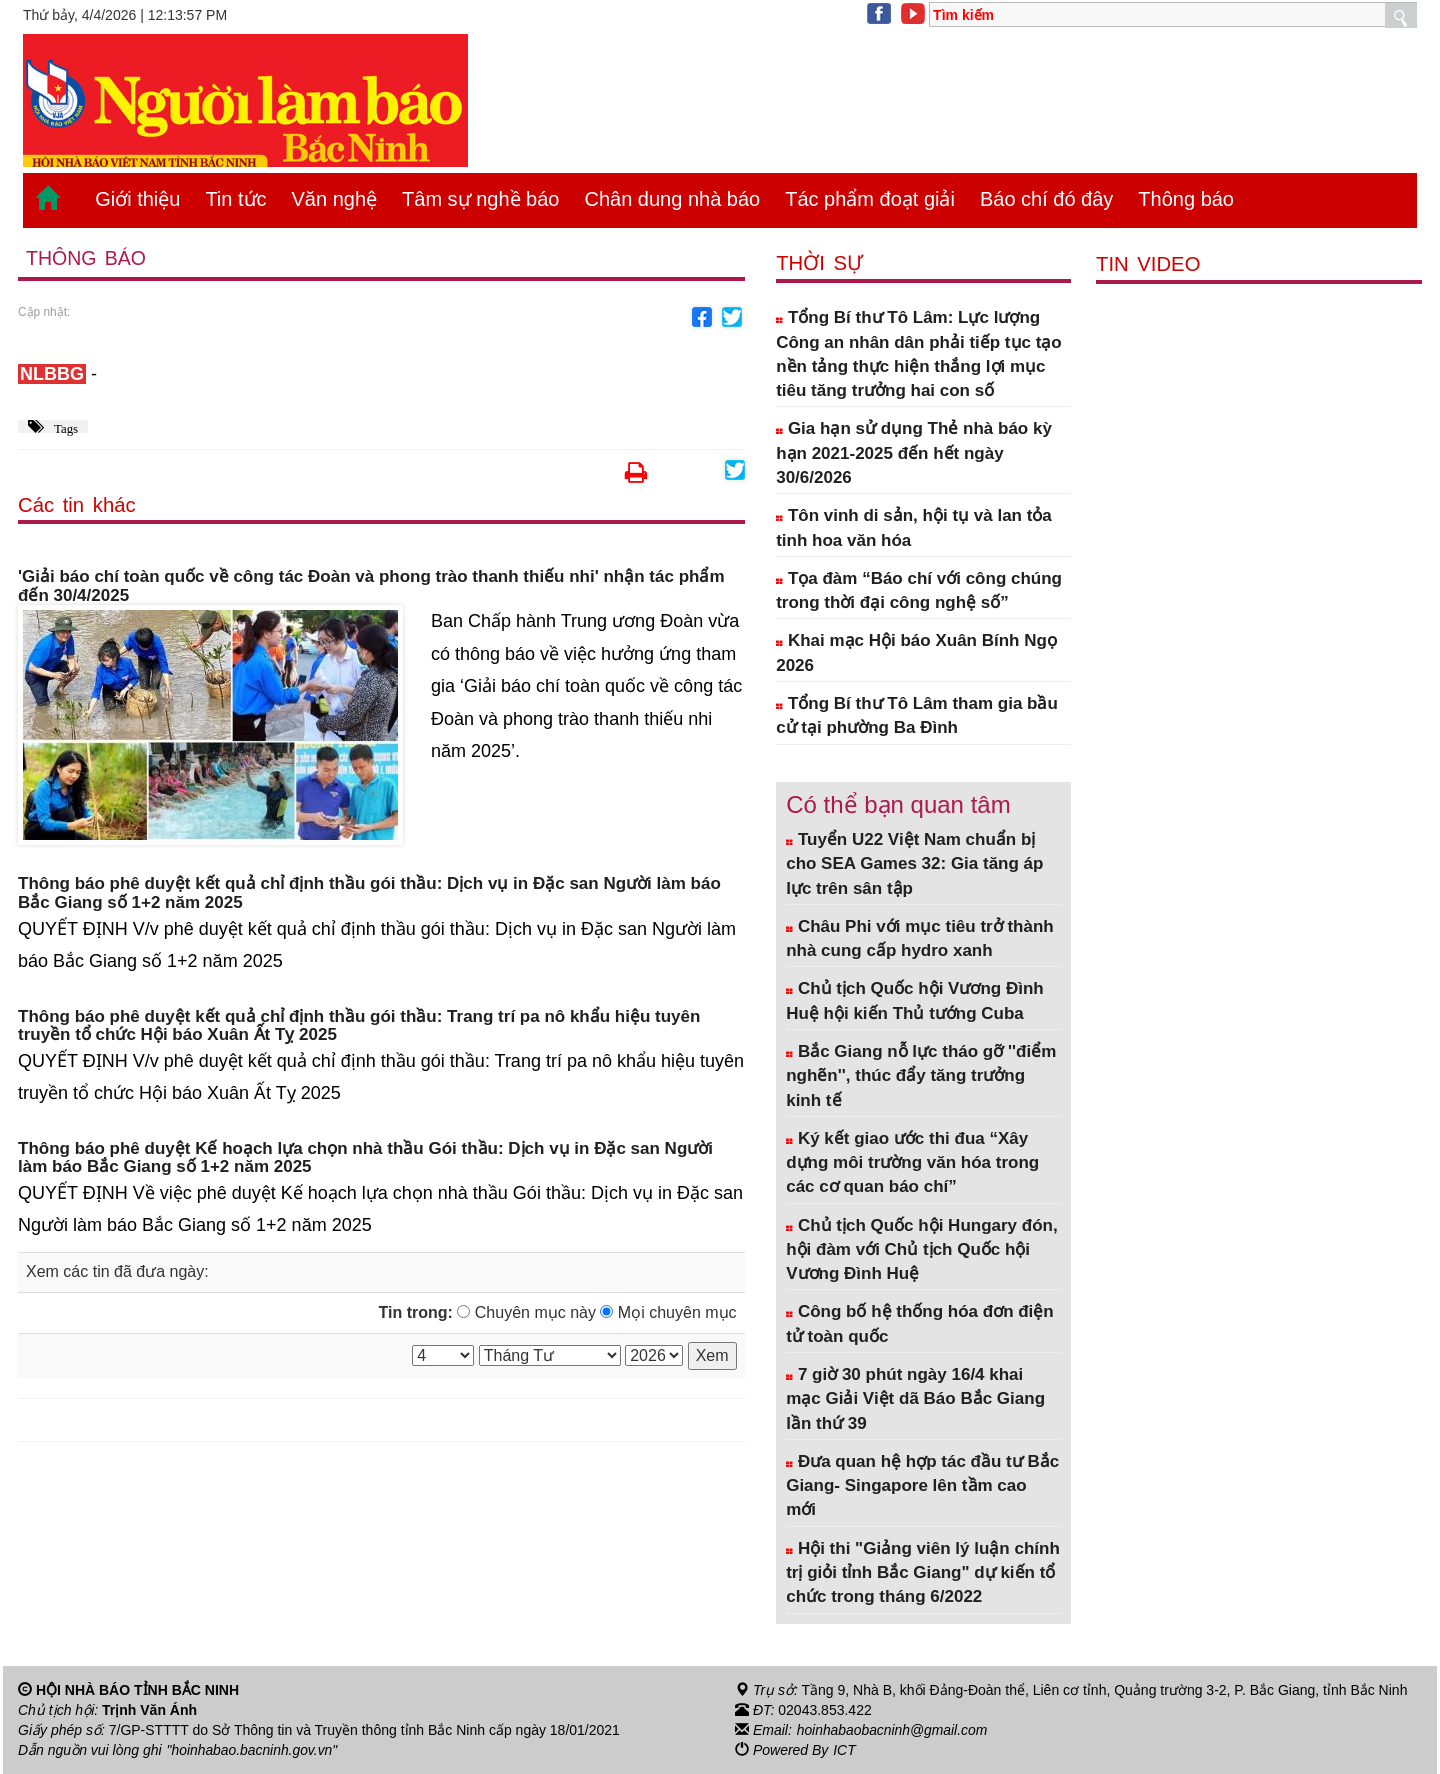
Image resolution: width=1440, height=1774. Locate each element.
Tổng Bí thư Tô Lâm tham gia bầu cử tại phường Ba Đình (917, 715)
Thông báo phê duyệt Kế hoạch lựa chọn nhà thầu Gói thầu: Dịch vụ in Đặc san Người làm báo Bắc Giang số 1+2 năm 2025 (365, 1158)
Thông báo (1186, 199)
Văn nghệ (335, 199)
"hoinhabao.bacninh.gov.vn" (253, 1750)
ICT (844, 1750)
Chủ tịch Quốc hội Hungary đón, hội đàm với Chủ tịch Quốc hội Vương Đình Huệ (922, 1250)
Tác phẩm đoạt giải (870, 199)
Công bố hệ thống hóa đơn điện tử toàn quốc (920, 1323)
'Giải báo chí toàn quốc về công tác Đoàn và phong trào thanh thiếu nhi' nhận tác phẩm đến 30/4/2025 (371, 586)
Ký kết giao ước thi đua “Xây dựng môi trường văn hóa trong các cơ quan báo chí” (912, 1163)
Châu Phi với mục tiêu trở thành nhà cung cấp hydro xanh (920, 938)
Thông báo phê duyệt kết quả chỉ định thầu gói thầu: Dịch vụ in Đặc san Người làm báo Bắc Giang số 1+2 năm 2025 (369, 893)
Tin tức (235, 199)
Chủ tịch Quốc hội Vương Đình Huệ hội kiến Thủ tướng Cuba (915, 1000)
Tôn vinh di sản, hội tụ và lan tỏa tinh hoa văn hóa (914, 527)
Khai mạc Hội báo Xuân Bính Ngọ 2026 (916, 652)
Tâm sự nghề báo (480, 199)
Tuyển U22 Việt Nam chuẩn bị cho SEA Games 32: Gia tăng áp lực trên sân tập (914, 864)
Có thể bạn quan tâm (898, 804)
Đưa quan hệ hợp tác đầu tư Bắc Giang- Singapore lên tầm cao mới (922, 1486)
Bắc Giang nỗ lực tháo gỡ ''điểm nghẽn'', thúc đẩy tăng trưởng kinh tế (921, 1076)
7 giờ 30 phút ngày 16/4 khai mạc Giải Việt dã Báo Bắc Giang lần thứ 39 (915, 1399)
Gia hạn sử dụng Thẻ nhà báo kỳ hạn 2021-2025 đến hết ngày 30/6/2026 (914, 453)
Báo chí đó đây (1046, 199)
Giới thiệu (137, 199)
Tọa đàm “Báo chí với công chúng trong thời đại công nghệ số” (919, 590)
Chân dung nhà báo (672, 199)
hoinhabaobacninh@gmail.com (893, 1730)
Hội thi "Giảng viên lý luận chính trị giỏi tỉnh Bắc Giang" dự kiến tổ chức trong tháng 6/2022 (923, 1573)
